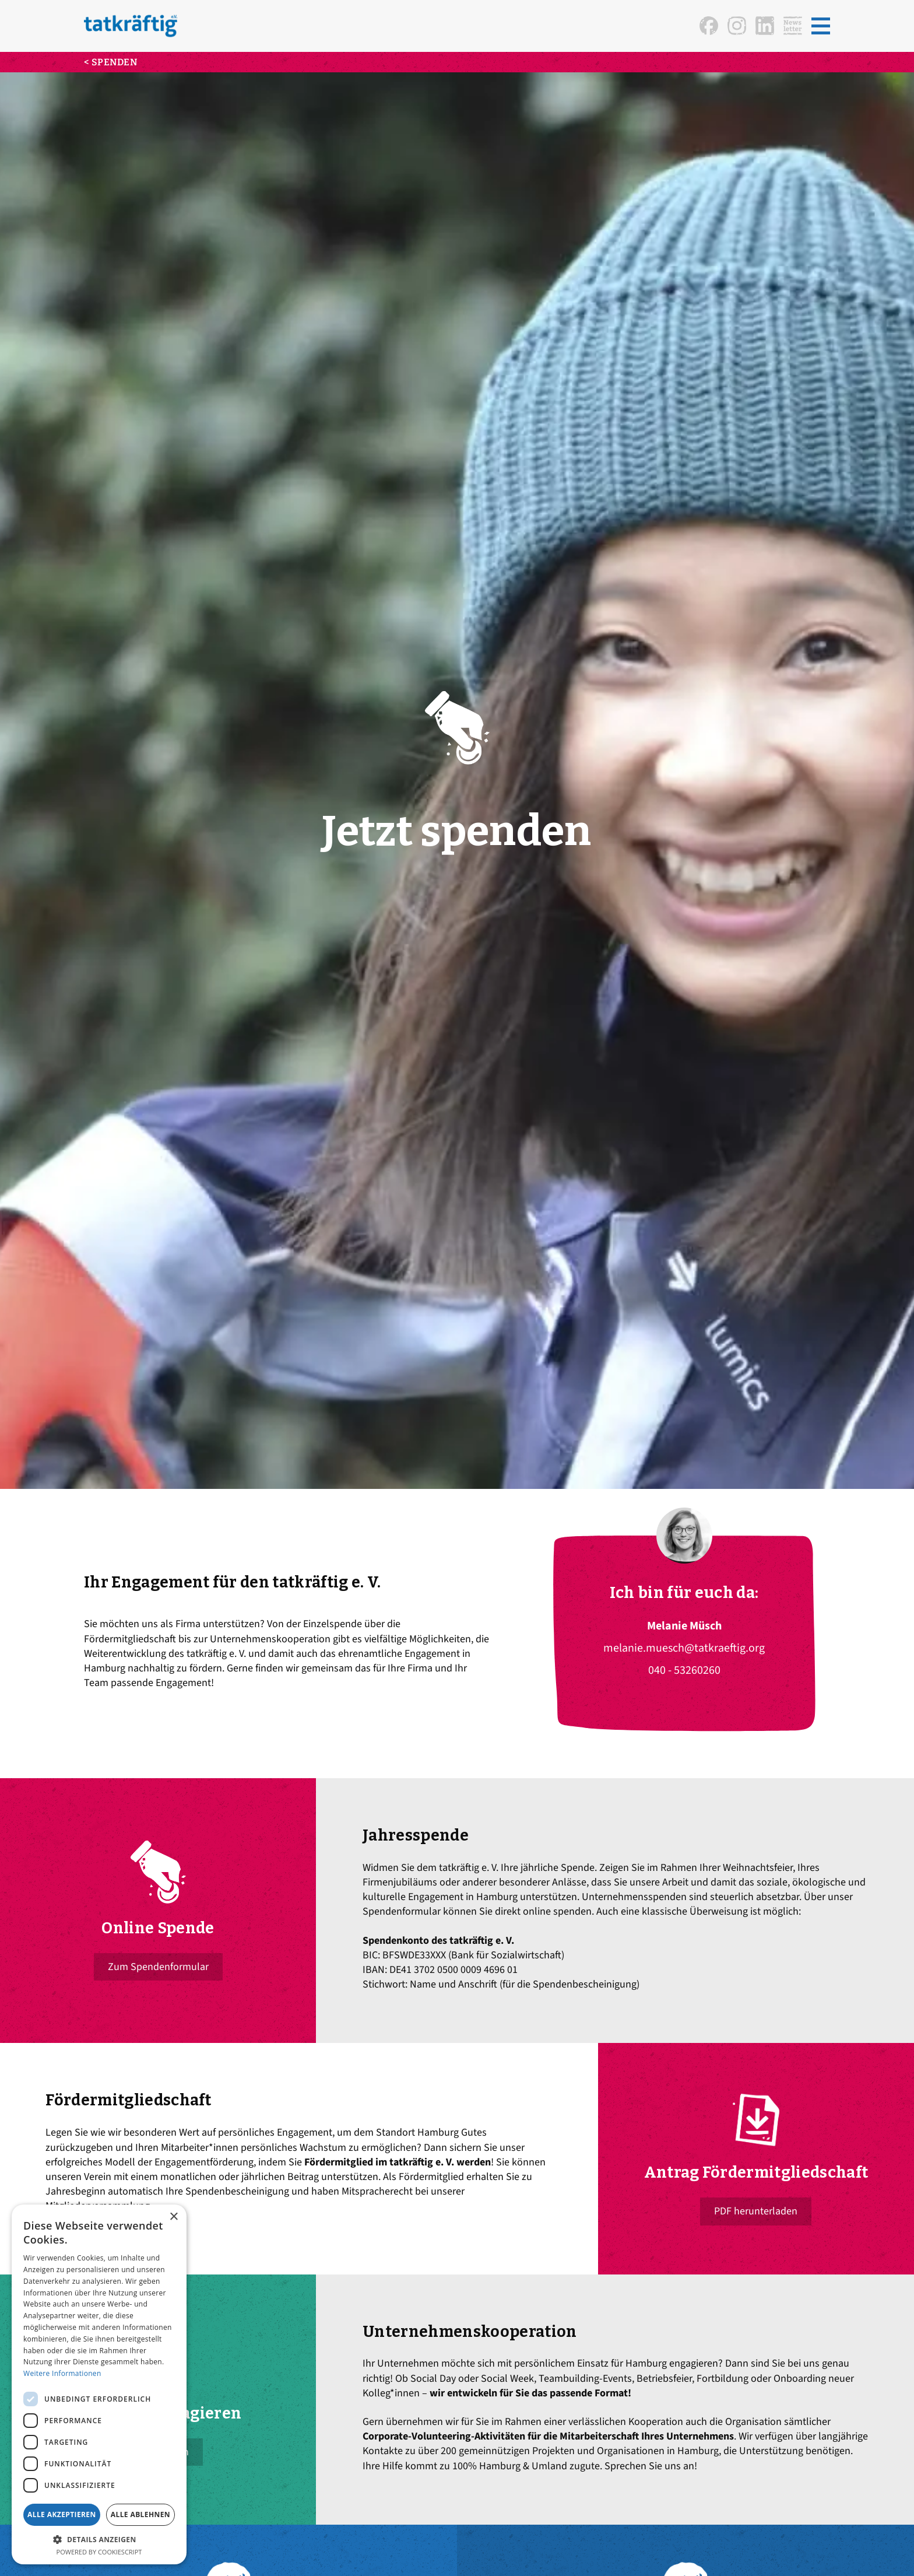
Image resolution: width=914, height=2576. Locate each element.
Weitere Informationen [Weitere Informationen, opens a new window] (62, 2373)
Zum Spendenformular (158, 1967)
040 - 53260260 (684, 1670)
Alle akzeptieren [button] (61, 2514)
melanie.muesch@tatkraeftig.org (684, 1648)
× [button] (173, 2217)
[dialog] (99, 2384)
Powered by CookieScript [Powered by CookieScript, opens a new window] (99, 2551)
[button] (820, 25)
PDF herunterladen (755, 2211)
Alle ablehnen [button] (140, 2514)
